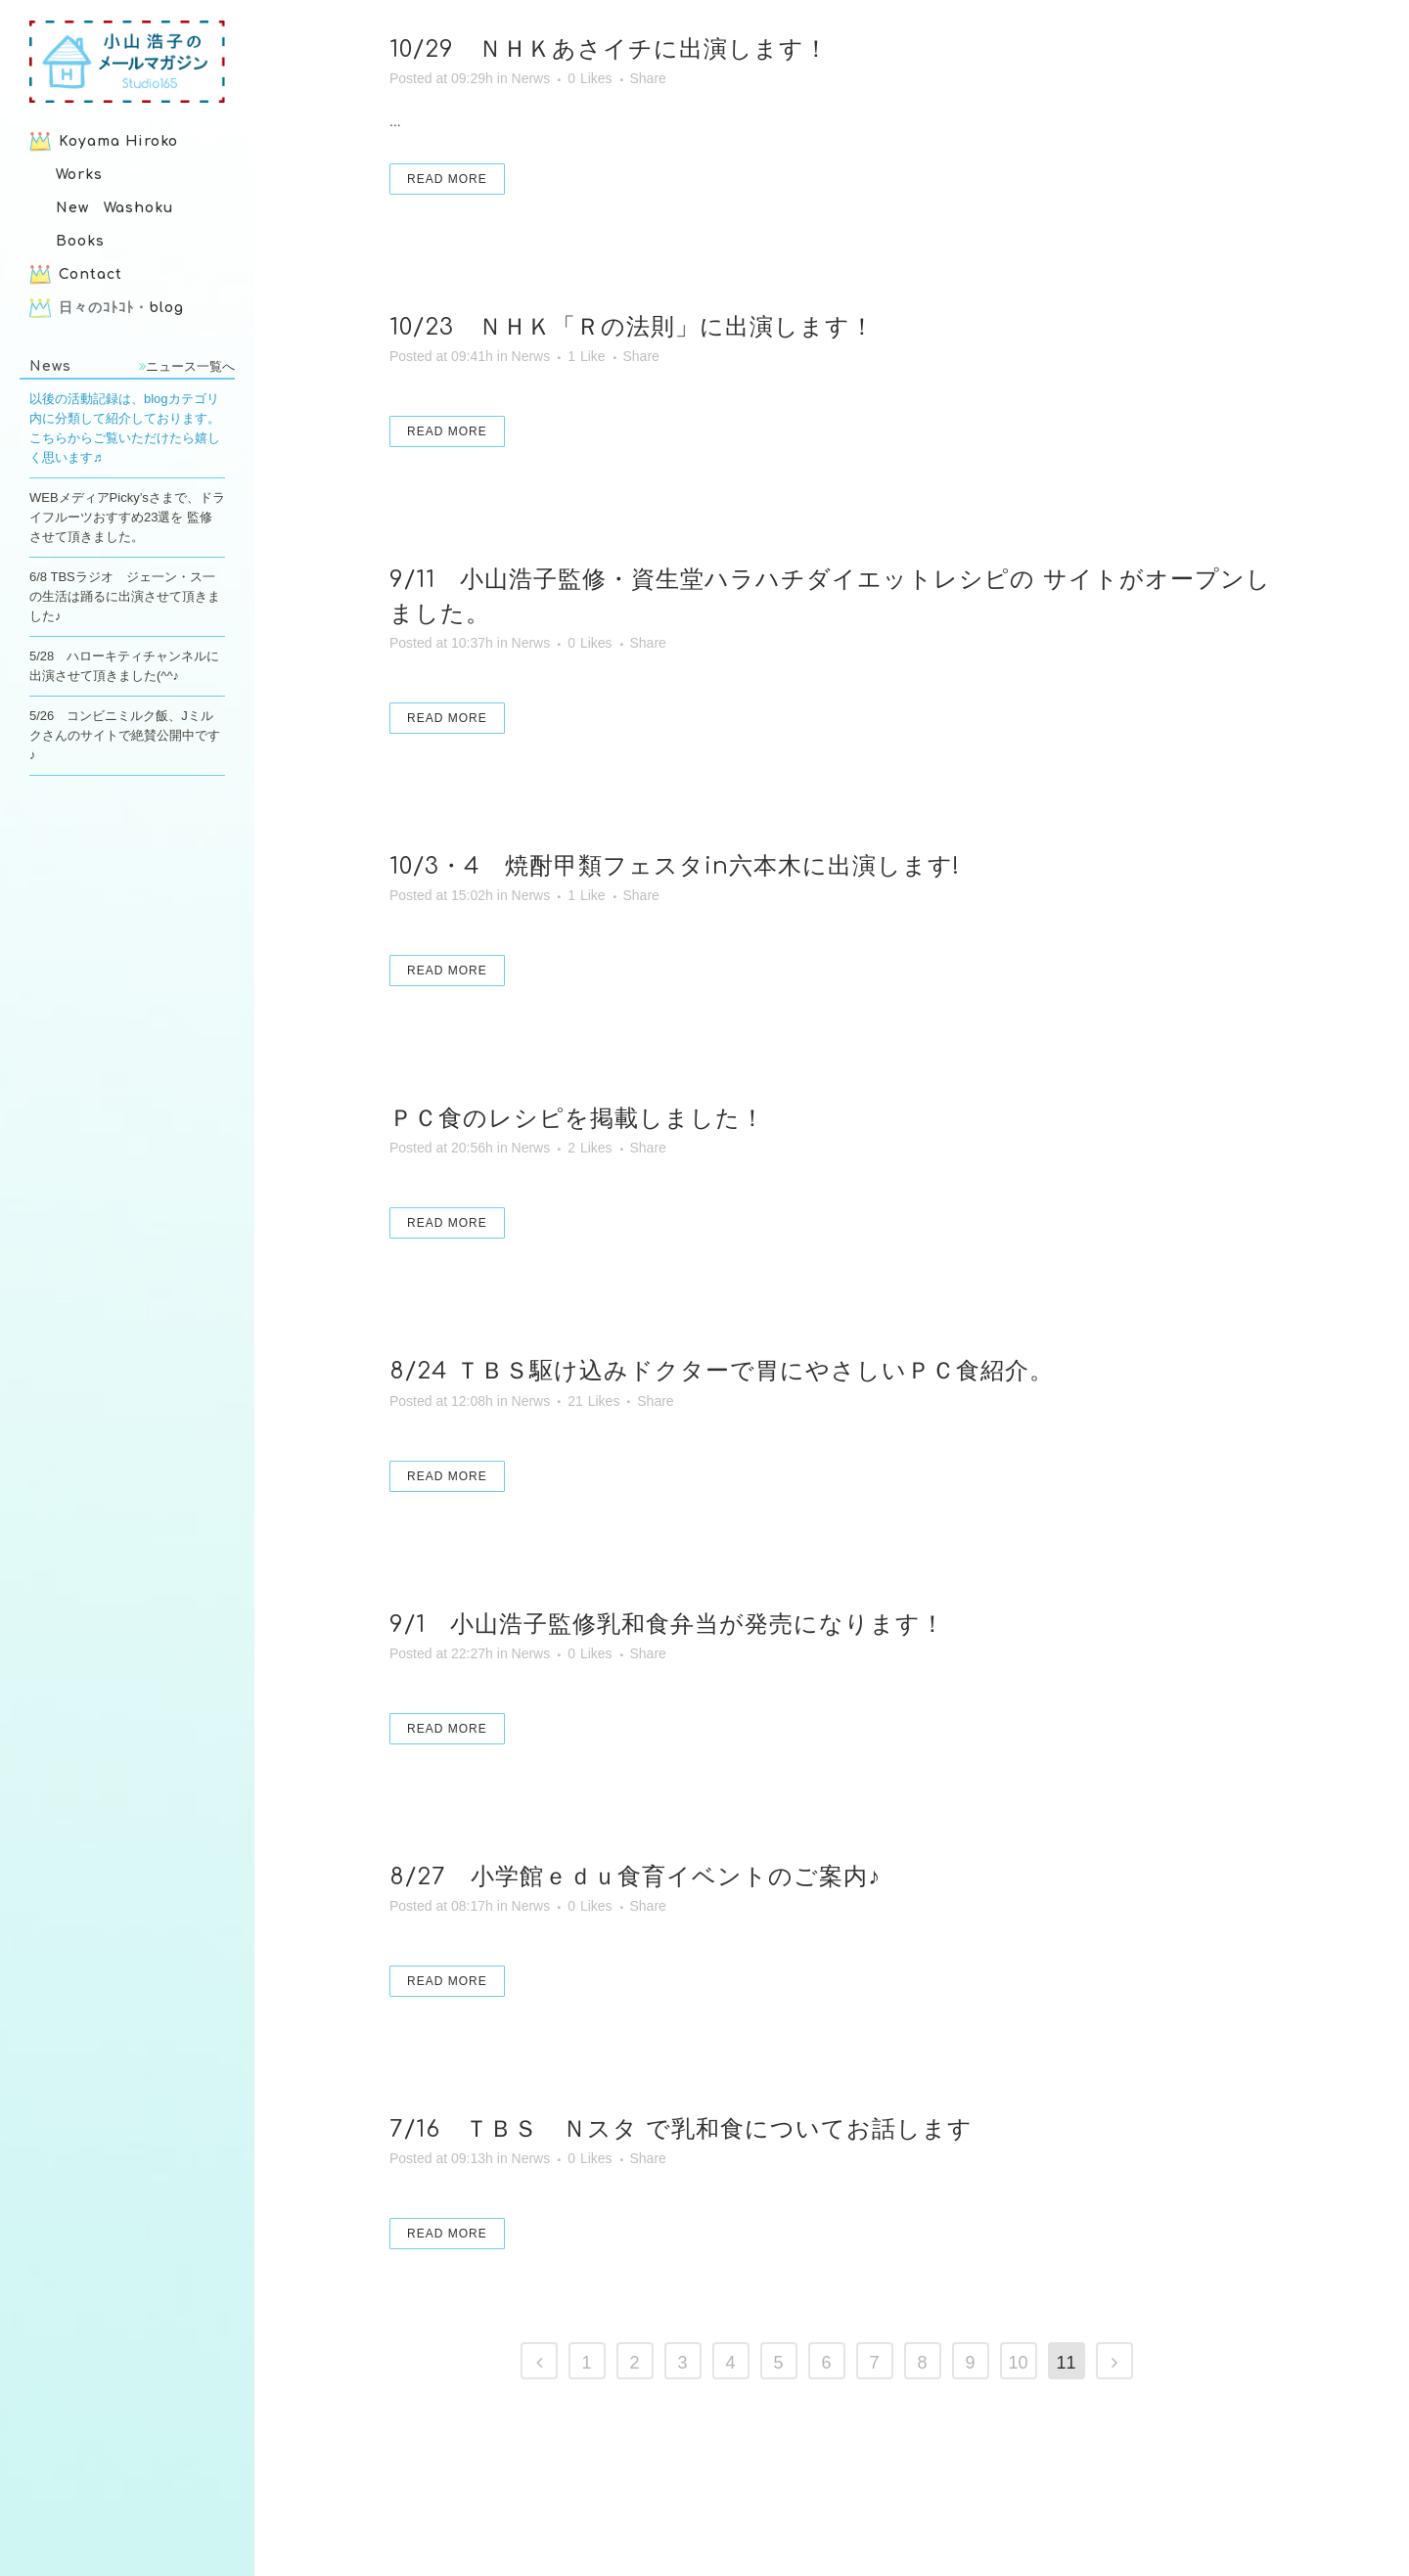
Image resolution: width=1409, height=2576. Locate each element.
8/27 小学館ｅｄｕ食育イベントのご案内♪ (635, 1877)
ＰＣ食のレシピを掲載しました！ (577, 1119)
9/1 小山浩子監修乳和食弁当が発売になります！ (667, 1624)
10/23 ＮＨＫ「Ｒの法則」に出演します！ (632, 327)
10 (1017, 2363)
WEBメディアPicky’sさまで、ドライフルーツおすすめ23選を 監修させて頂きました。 (127, 517)
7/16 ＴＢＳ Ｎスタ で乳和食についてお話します (681, 2129)
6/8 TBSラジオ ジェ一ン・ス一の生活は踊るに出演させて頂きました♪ (124, 596)
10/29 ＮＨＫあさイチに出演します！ (609, 49)
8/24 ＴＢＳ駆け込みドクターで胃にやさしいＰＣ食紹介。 (721, 1371)
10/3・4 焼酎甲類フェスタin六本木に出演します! (674, 866)
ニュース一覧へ (187, 366)
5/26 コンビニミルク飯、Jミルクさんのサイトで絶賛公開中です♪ (124, 735)
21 (593, 1401)
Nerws (531, 78)
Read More (447, 179)
